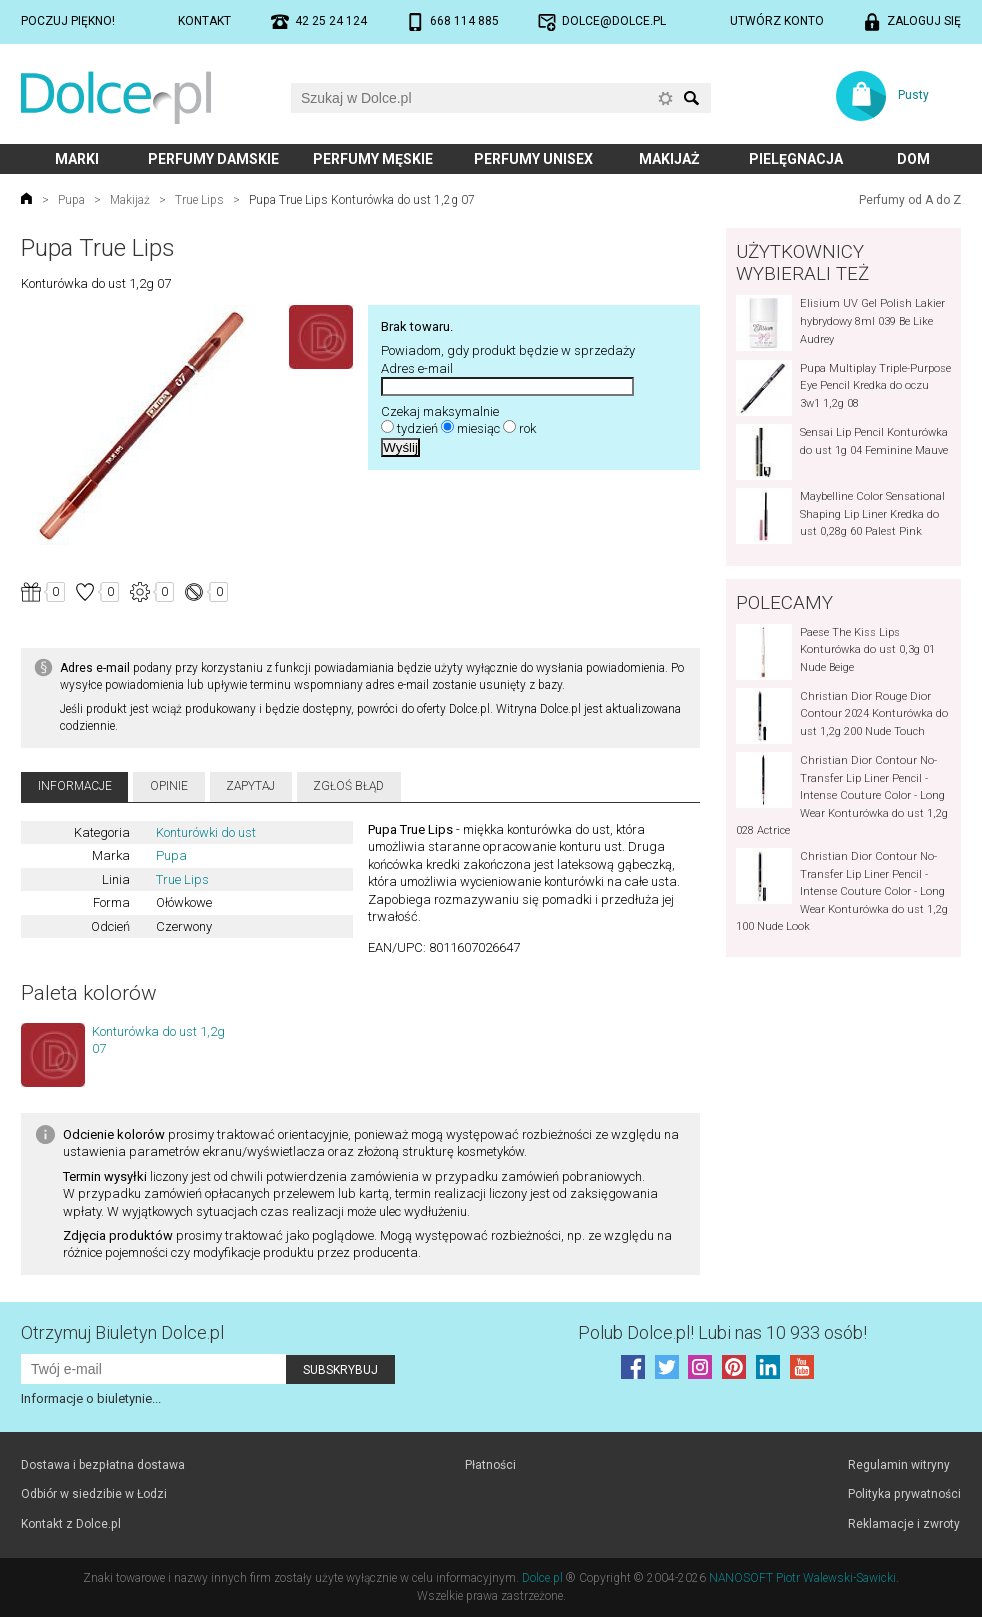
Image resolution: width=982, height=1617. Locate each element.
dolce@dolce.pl (614, 21)
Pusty (913, 95)
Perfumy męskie (373, 159)
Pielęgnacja (796, 159)
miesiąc (478, 428)
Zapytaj (250, 786)
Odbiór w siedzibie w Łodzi (94, 1494)
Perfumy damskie (213, 159)
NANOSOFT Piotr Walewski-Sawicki (802, 1578)
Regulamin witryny (899, 1465)
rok (527, 428)
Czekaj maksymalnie (440, 411)
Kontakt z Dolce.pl (71, 1524)
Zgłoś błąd (348, 786)
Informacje (75, 786)
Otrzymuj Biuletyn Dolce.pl (122, 1332)
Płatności (490, 1465)
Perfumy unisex (533, 159)
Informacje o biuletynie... (91, 1398)
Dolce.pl (542, 1578)
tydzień (417, 428)
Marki (77, 159)
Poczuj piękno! (68, 21)
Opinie (169, 786)
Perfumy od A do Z (910, 200)
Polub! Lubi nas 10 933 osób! (722, 1332)
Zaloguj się (924, 21)
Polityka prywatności (904, 1494)
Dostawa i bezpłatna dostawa (103, 1465)
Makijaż (669, 159)
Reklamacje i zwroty (904, 1524)
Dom (913, 159)
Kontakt (204, 21)
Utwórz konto (777, 21)
